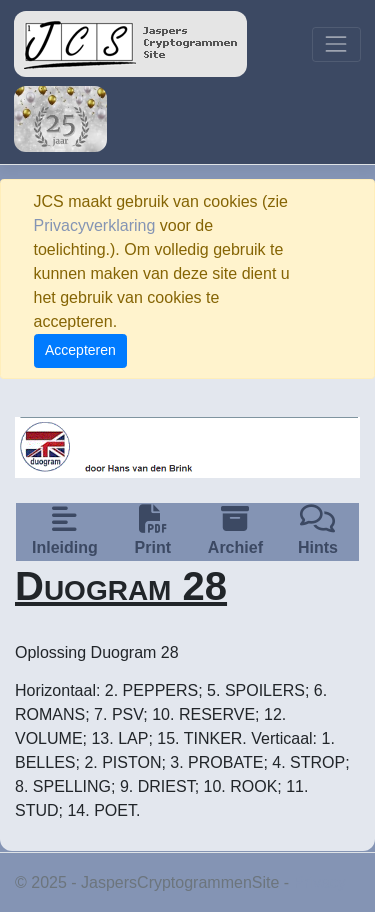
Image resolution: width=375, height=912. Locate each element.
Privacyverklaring (95, 225)
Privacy (320, 882)
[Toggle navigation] (336, 44)
